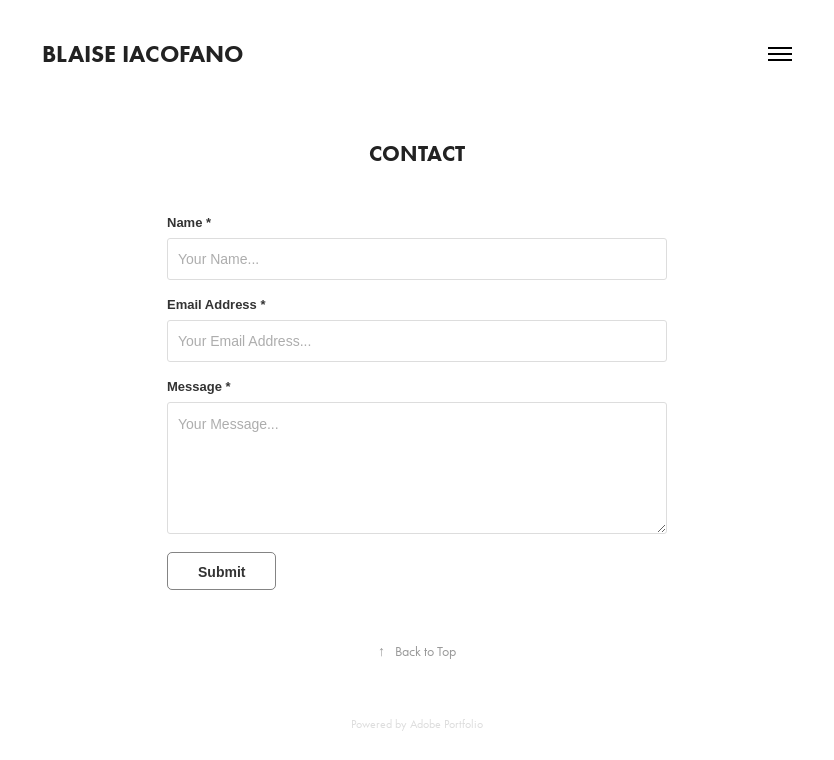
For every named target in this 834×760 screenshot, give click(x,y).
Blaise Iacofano (142, 53)
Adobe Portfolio (446, 724)
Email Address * (216, 305)
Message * (199, 387)
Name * (189, 223)
